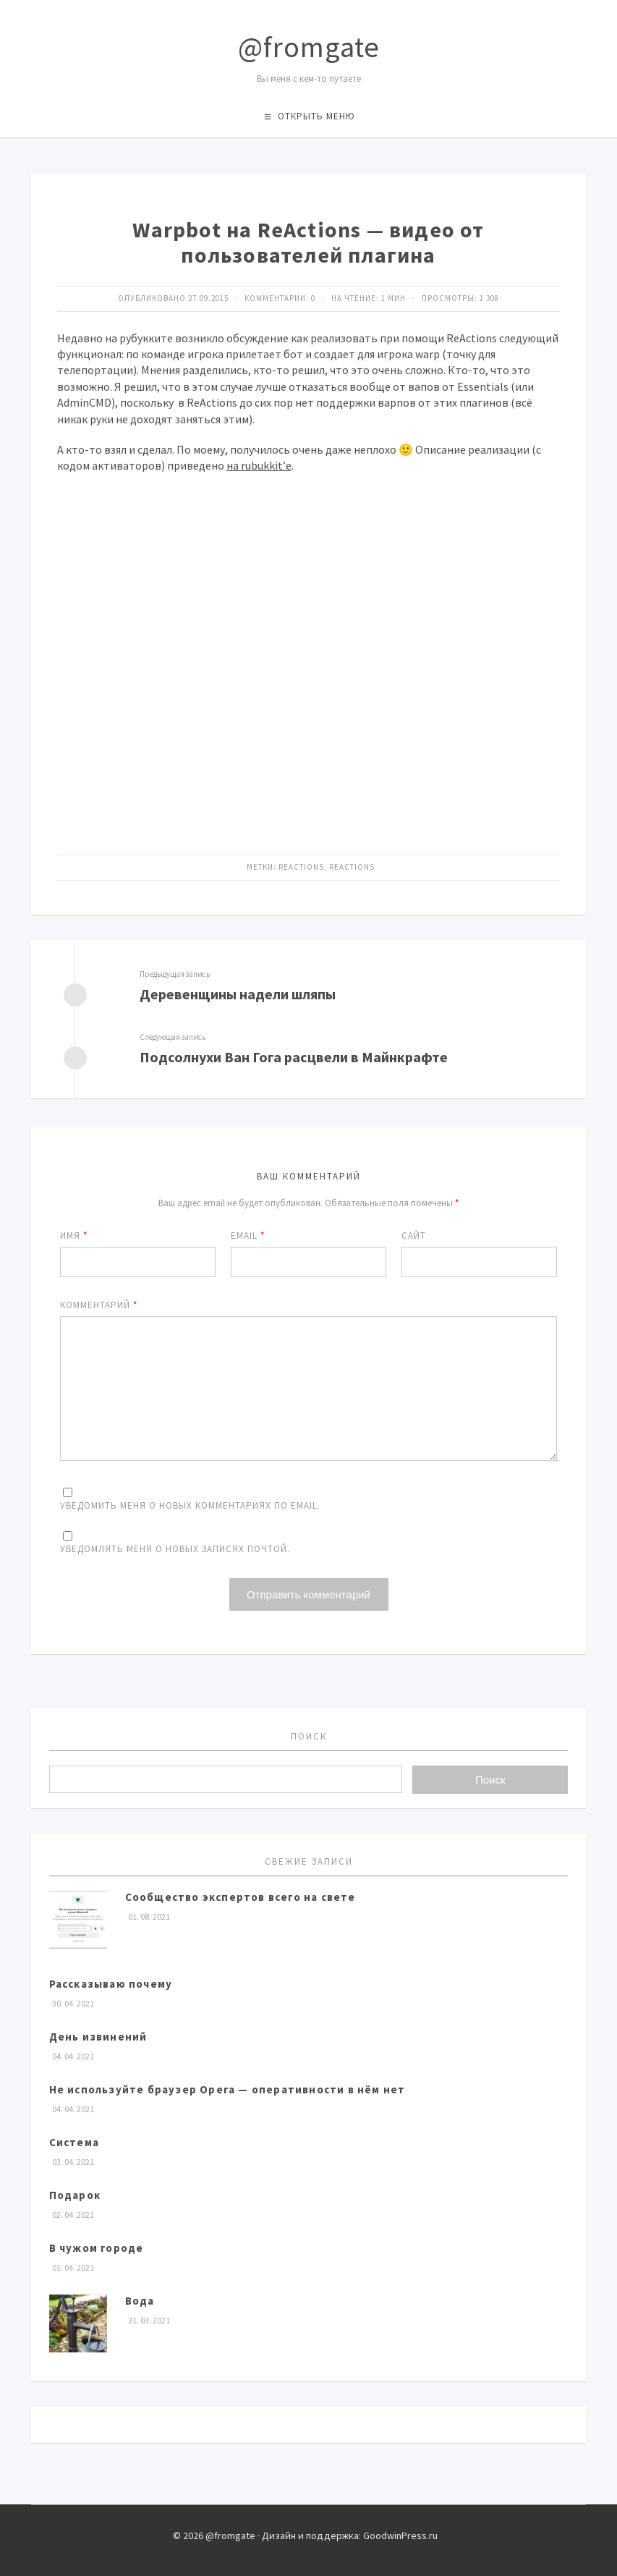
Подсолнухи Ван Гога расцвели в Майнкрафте (294, 1057)
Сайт (413, 1235)
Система (74, 2142)
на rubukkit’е (259, 465)
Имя (74, 1235)
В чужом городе (96, 2248)
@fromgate (309, 47)
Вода (140, 2301)
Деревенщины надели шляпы (238, 994)
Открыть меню (316, 116)
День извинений (98, 2036)
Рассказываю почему (111, 1984)
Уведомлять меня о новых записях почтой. (175, 1549)
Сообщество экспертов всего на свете (240, 1897)
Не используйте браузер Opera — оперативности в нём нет (227, 2089)
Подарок (75, 2195)
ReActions (301, 867)
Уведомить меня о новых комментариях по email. (190, 1505)
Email (248, 1235)
